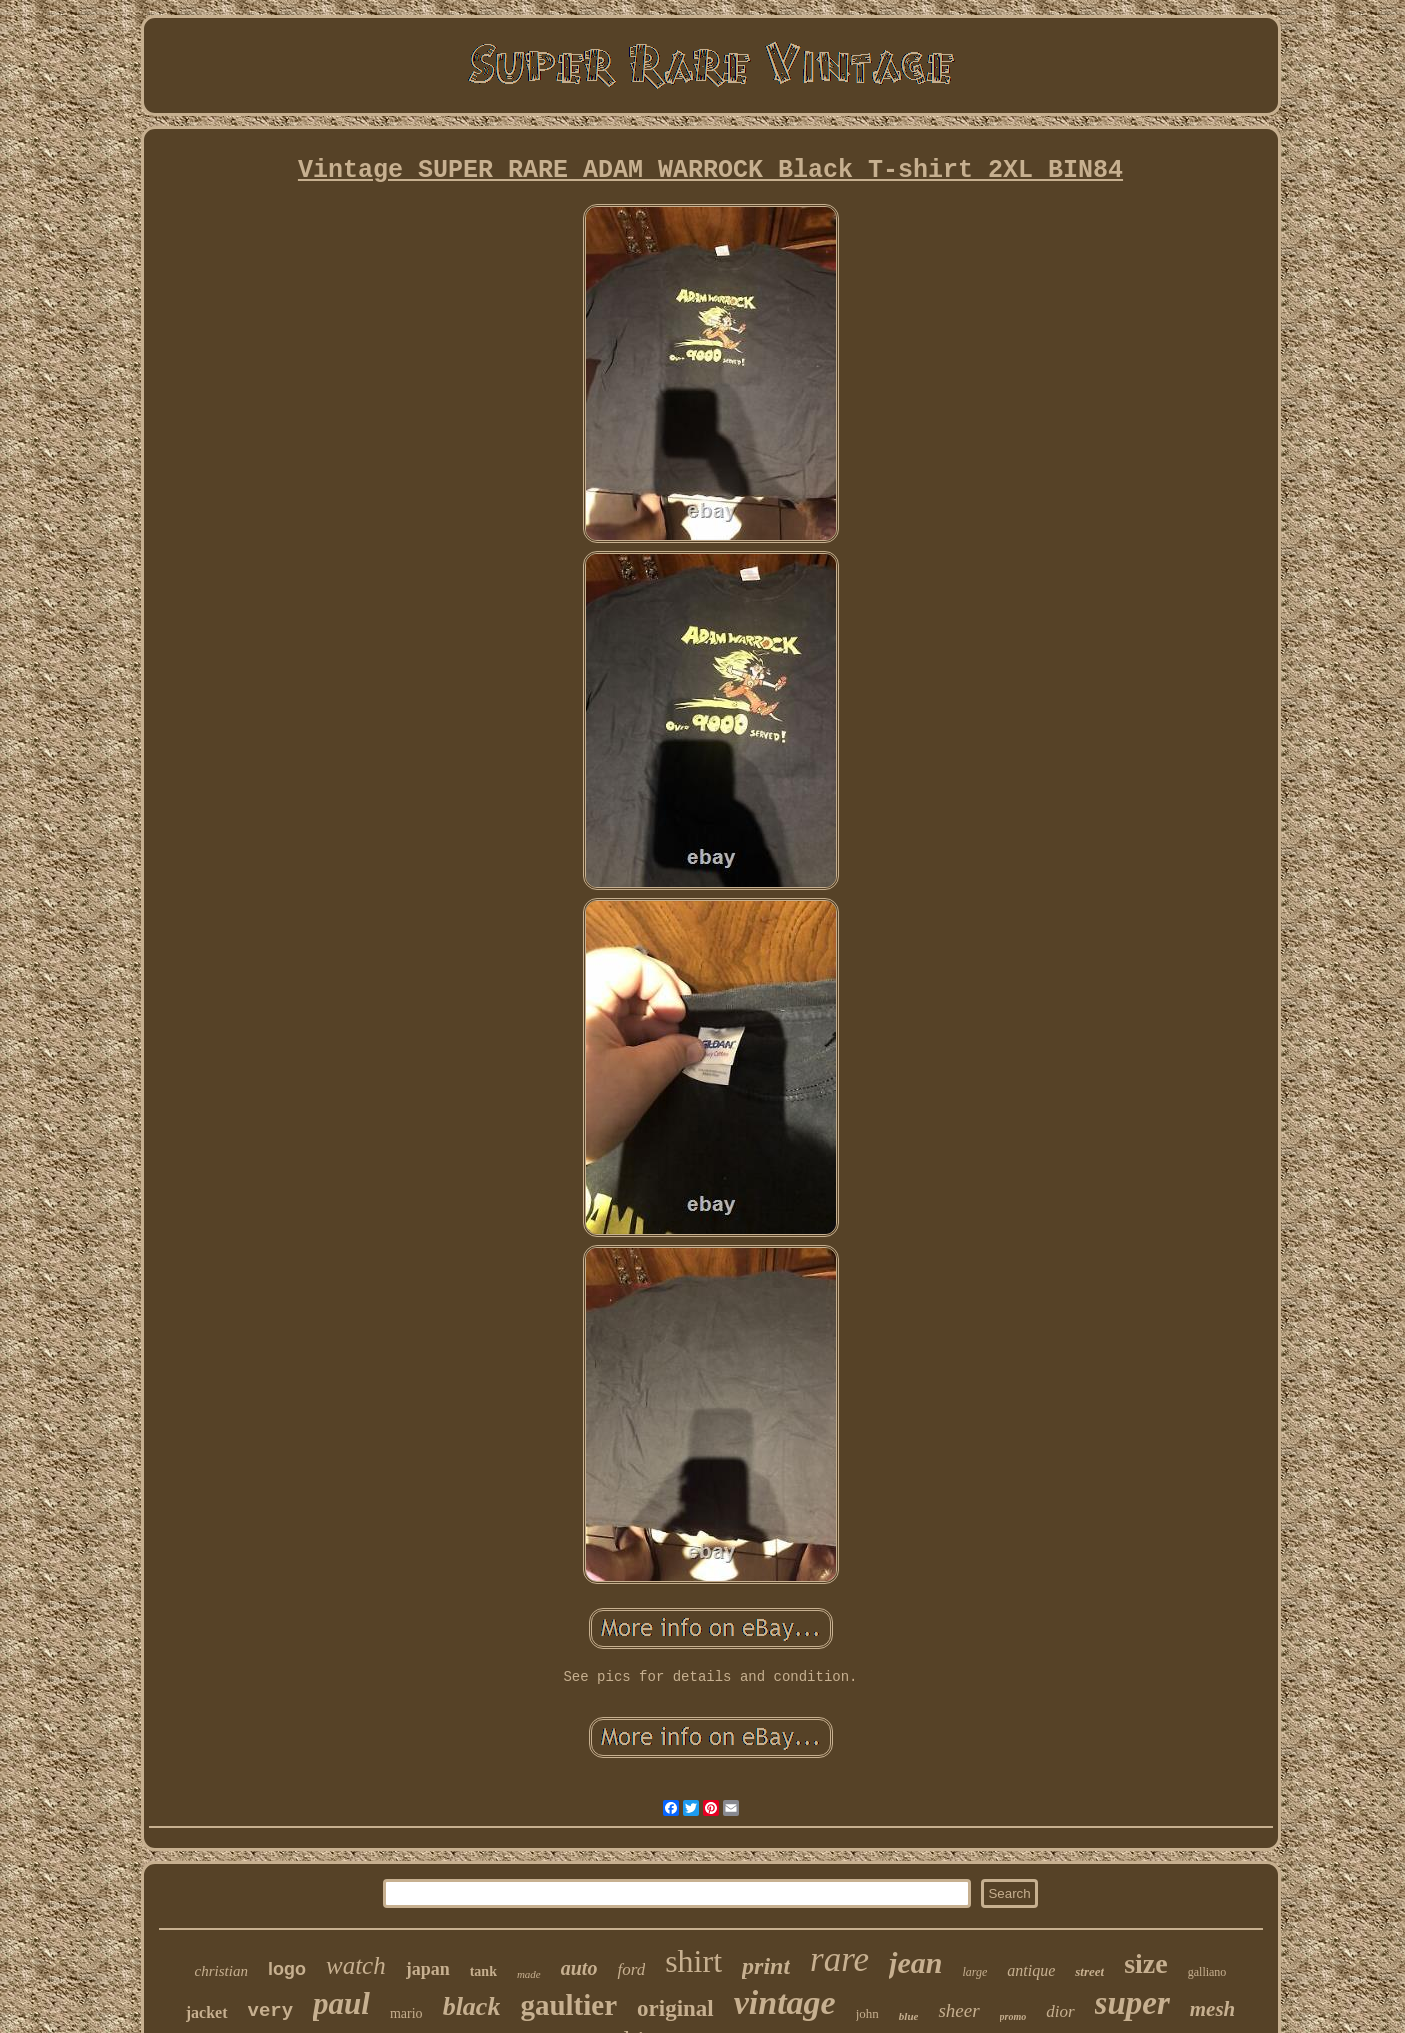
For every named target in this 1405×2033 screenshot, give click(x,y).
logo (287, 1969)
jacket (207, 2012)
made (529, 1974)
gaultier (568, 2005)
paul (341, 2003)
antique (1031, 1970)
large (974, 1972)
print (766, 1966)
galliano (1207, 1972)
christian (221, 1971)
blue (909, 2016)
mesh (1213, 2009)
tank (483, 1971)
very (271, 2011)
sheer (958, 2010)
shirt (693, 1961)
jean (915, 1962)
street (1089, 1971)
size (1146, 1963)
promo (1013, 2016)
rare (839, 1959)
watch (356, 1965)
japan (428, 1969)
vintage (785, 2002)
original (675, 2008)
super (1132, 2003)
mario (406, 2013)
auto (579, 1968)
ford (631, 1969)
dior (1060, 2011)
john (867, 2013)
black (472, 2006)
